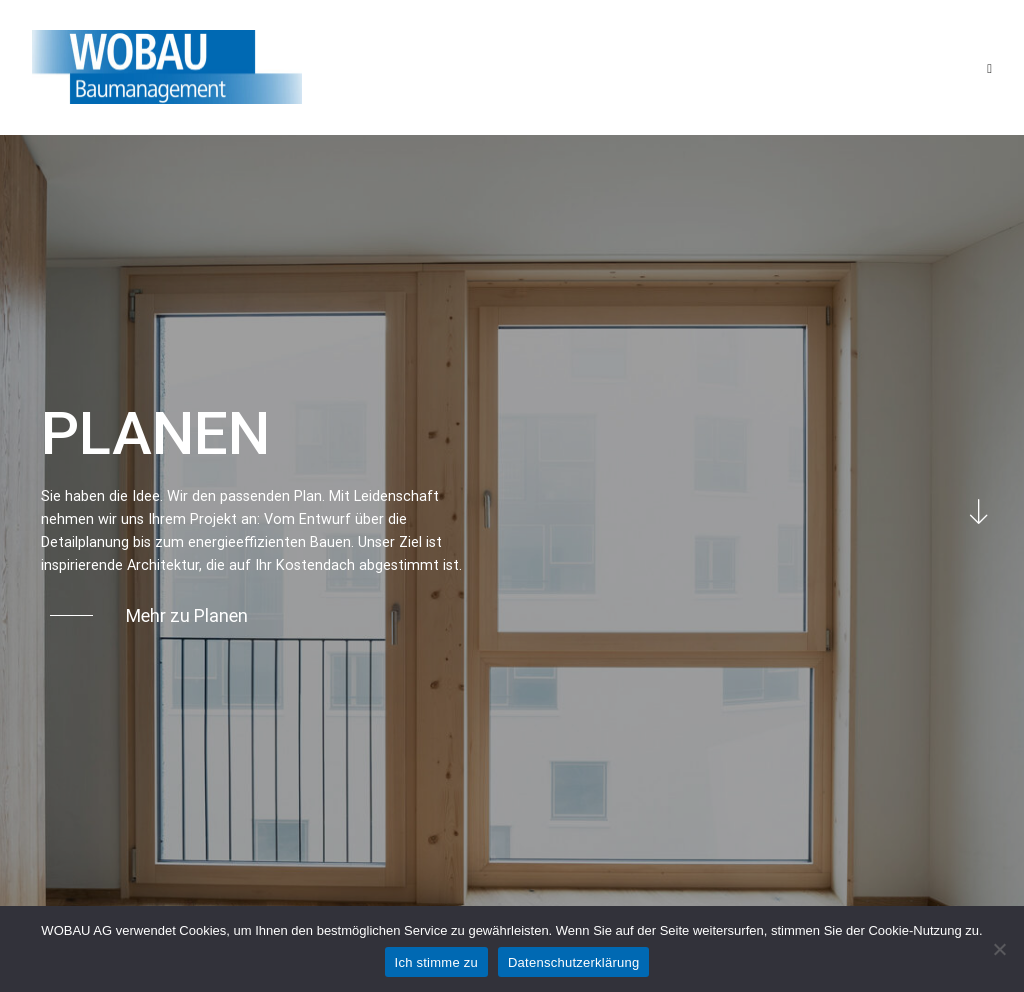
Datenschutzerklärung (573, 962)
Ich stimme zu (436, 962)
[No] (999, 949)
